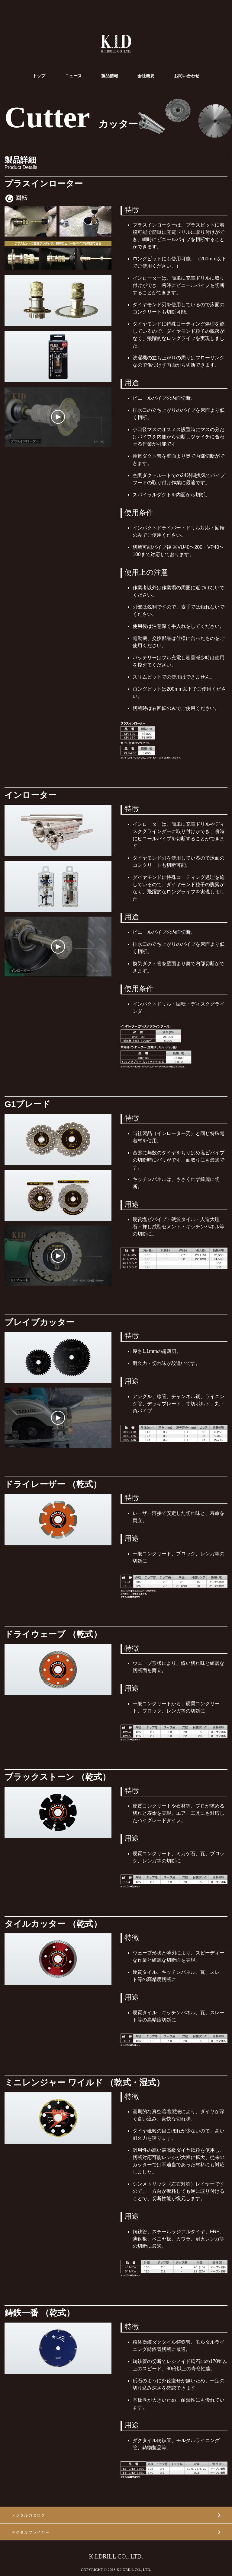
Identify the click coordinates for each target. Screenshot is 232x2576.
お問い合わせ (186, 75)
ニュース (73, 75)
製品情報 (109, 75)
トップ (39, 75)
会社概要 (145, 75)
